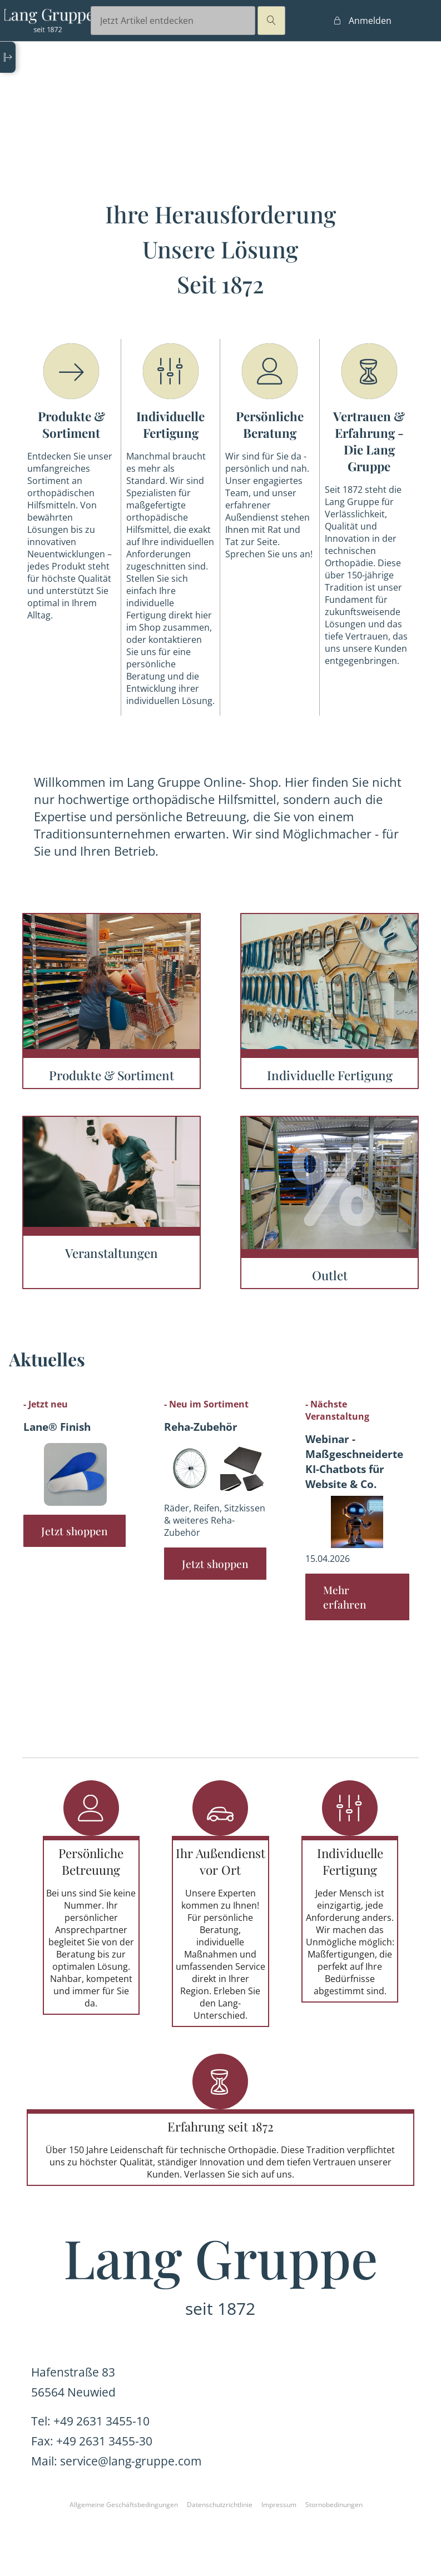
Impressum (278, 2504)
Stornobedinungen (334, 2504)
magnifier (271, 20)
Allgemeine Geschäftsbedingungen (124, 2504)
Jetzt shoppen (74, 1531)
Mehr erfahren (344, 1596)
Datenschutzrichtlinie (219, 2504)
